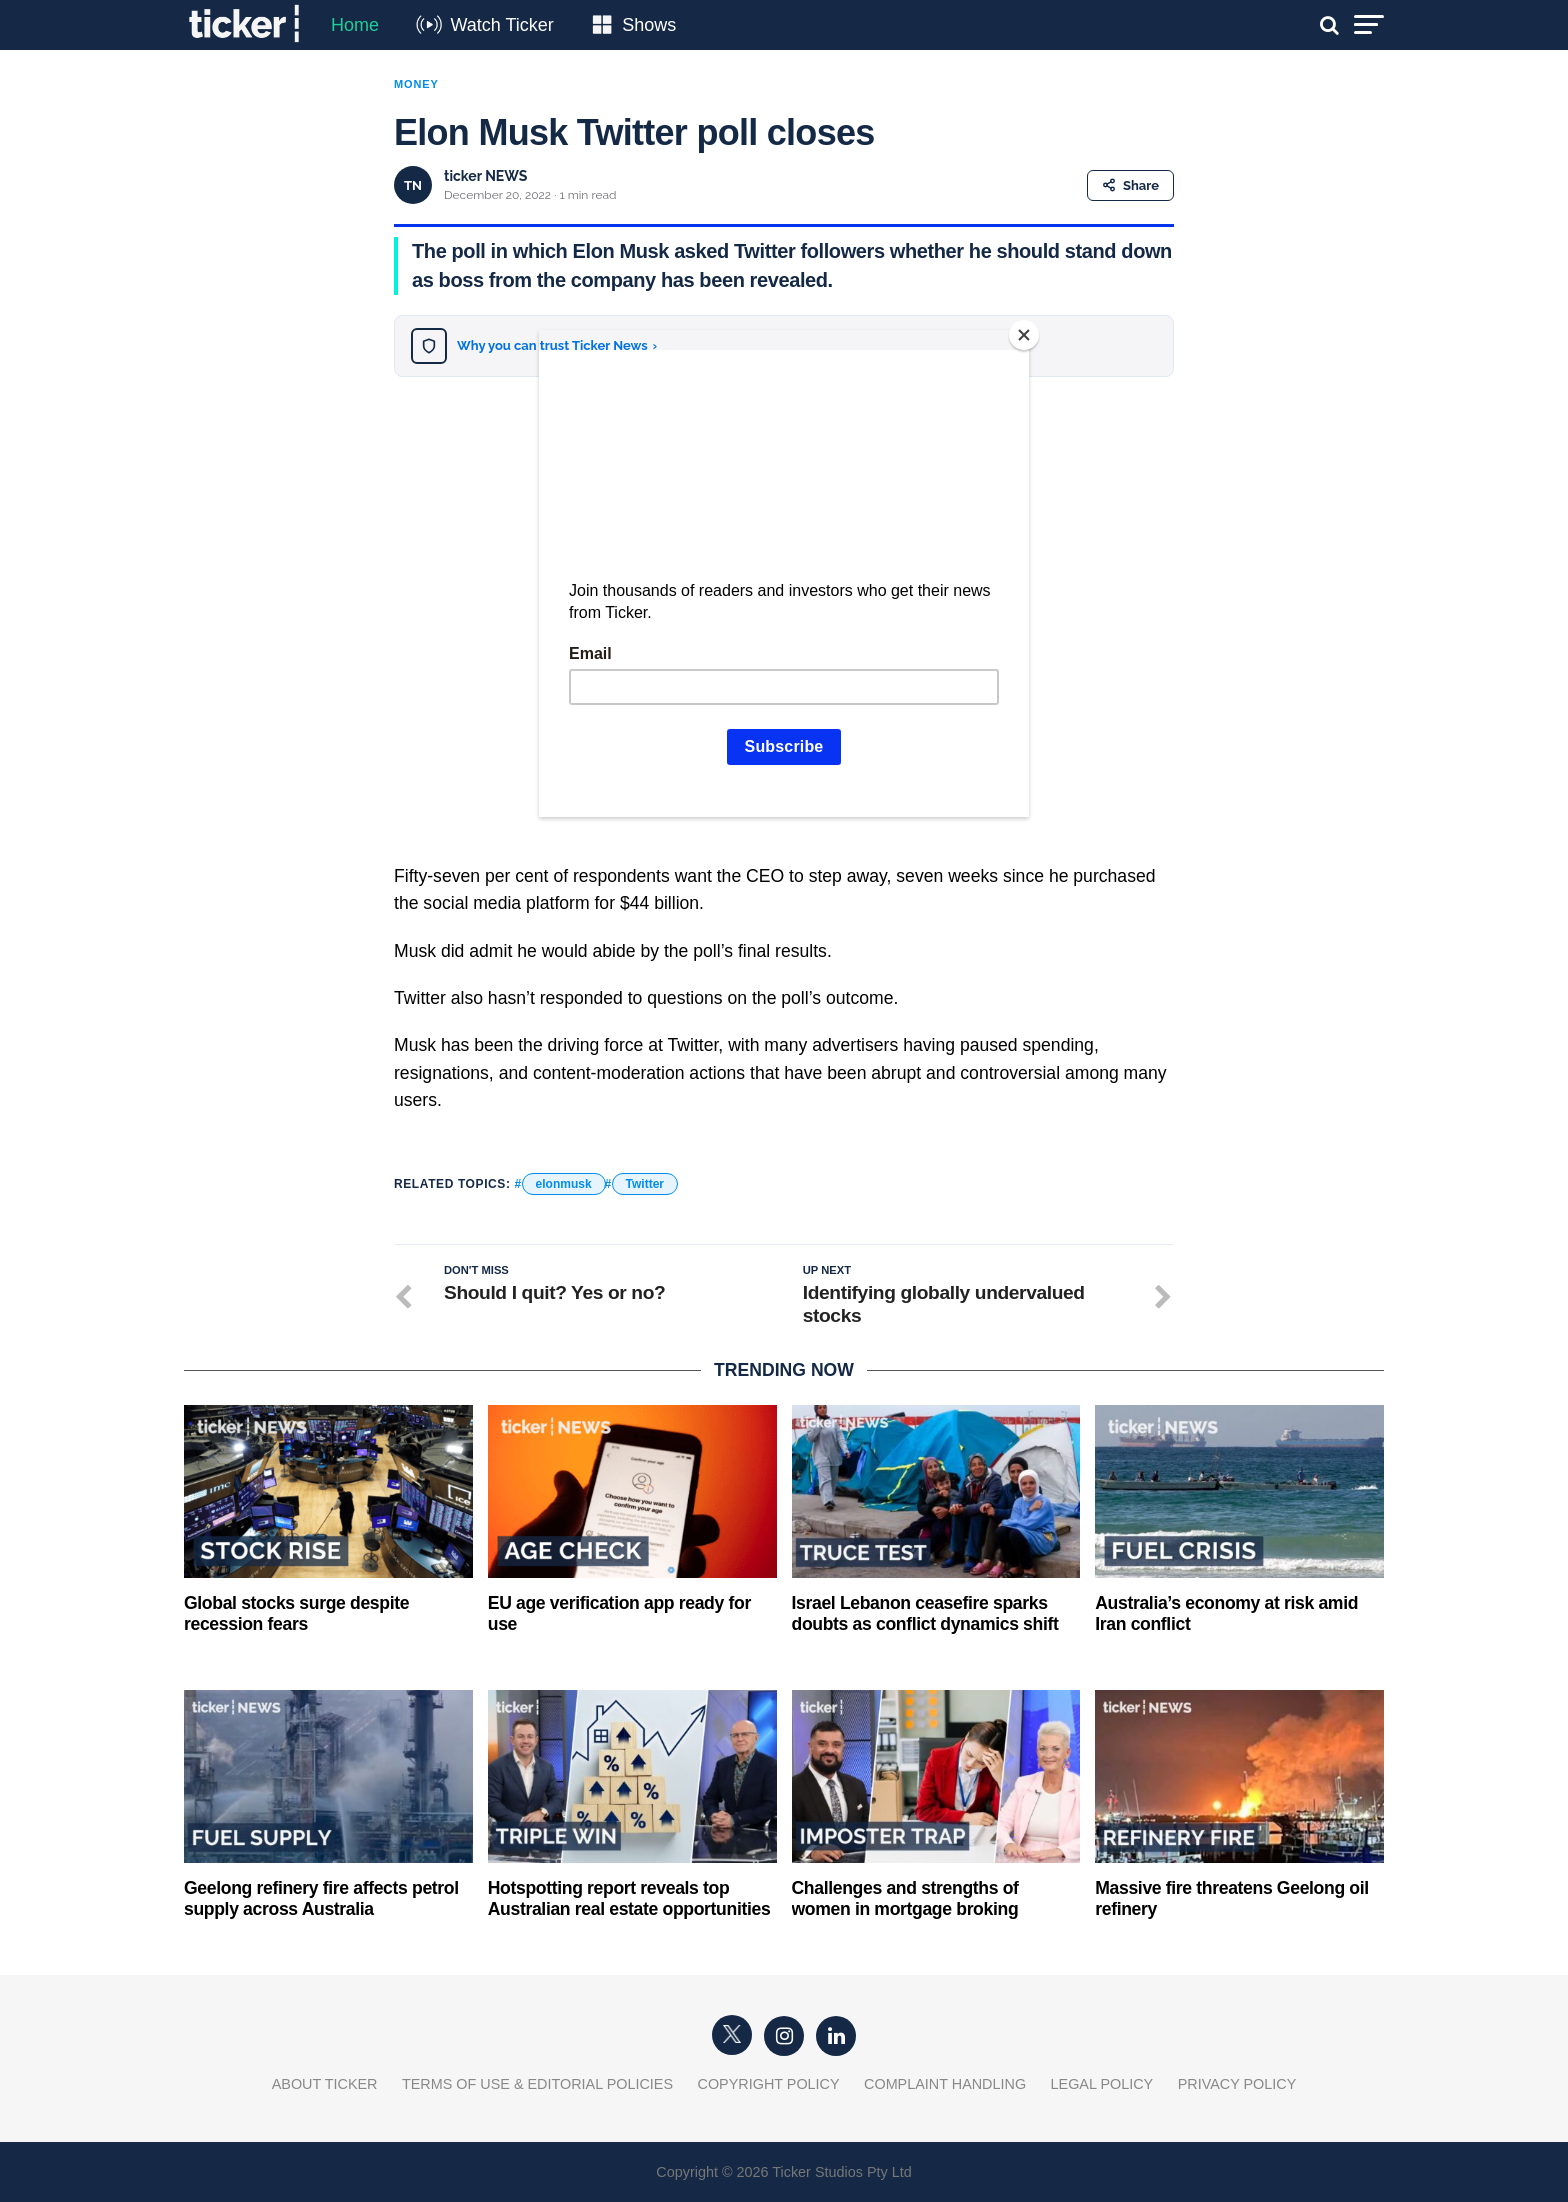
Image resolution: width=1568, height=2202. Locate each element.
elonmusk (564, 1184)
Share (1130, 185)
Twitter (645, 1184)
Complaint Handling (945, 2084)
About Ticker (325, 2084)
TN (413, 185)
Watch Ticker (501, 25)
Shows (649, 25)
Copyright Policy (769, 2084)
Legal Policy (1102, 2084)
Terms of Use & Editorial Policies (537, 2084)
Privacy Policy (1237, 2084)
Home (355, 25)
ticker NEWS (485, 176)
